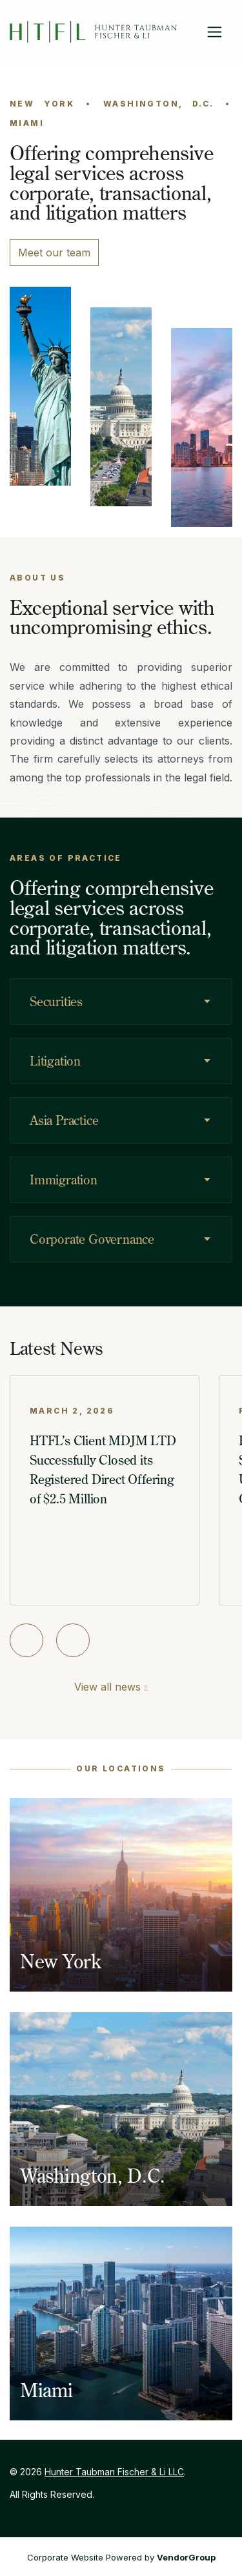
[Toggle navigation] (214, 32)
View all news (107, 1686)
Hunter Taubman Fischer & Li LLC (114, 2471)
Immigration (63, 1179)
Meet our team (54, 252)
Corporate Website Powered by (121, 2557)
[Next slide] (73, 1640)
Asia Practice (64, 1120)
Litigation (55, 1061)
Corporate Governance (92, 1239)
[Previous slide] (26, 1640)
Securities (56, 1001)
